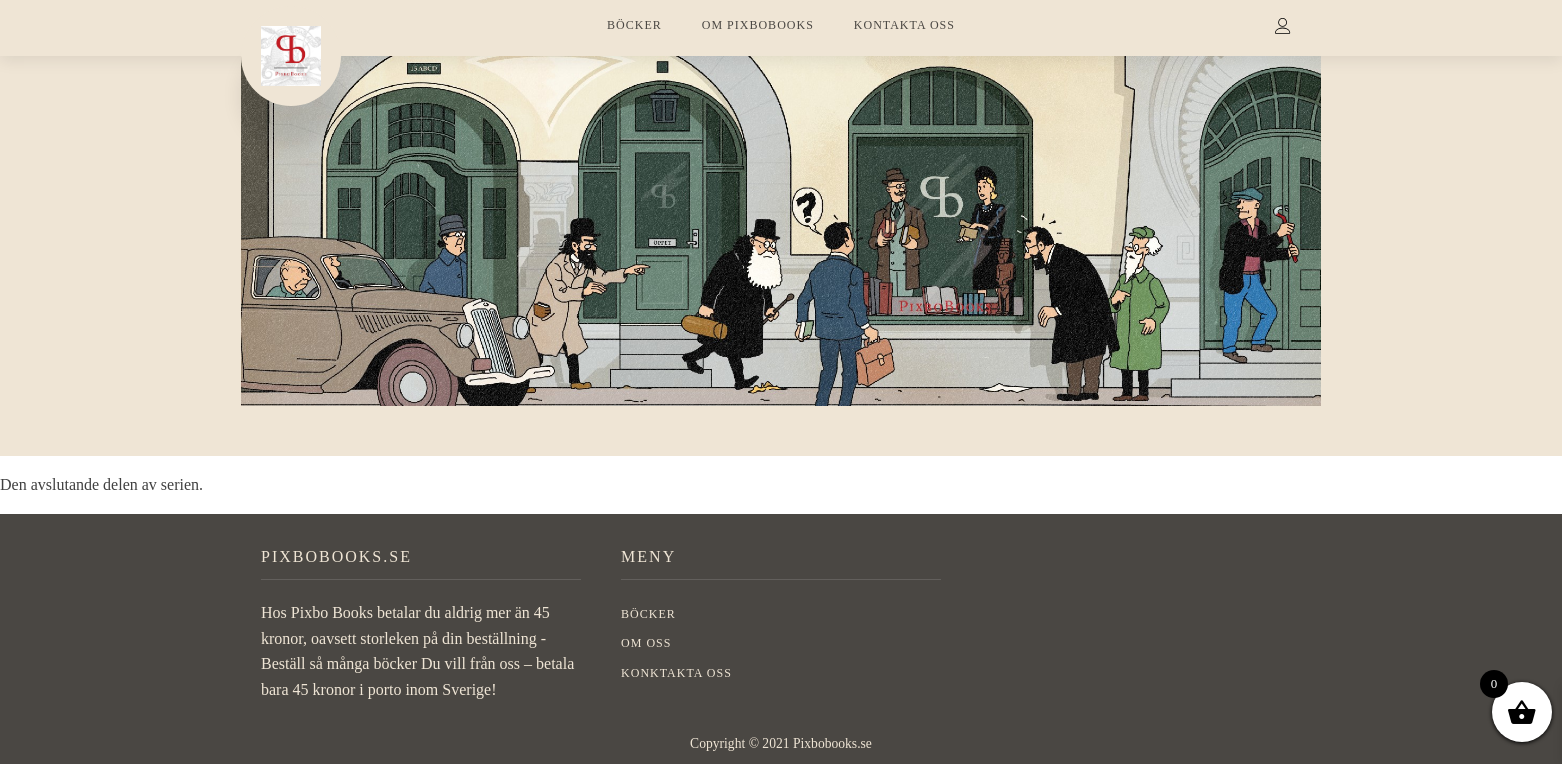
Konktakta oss (676, 673)
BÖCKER (634, 25)
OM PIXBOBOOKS (758, 25)
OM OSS (646, 643)
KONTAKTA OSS (904, 25)
